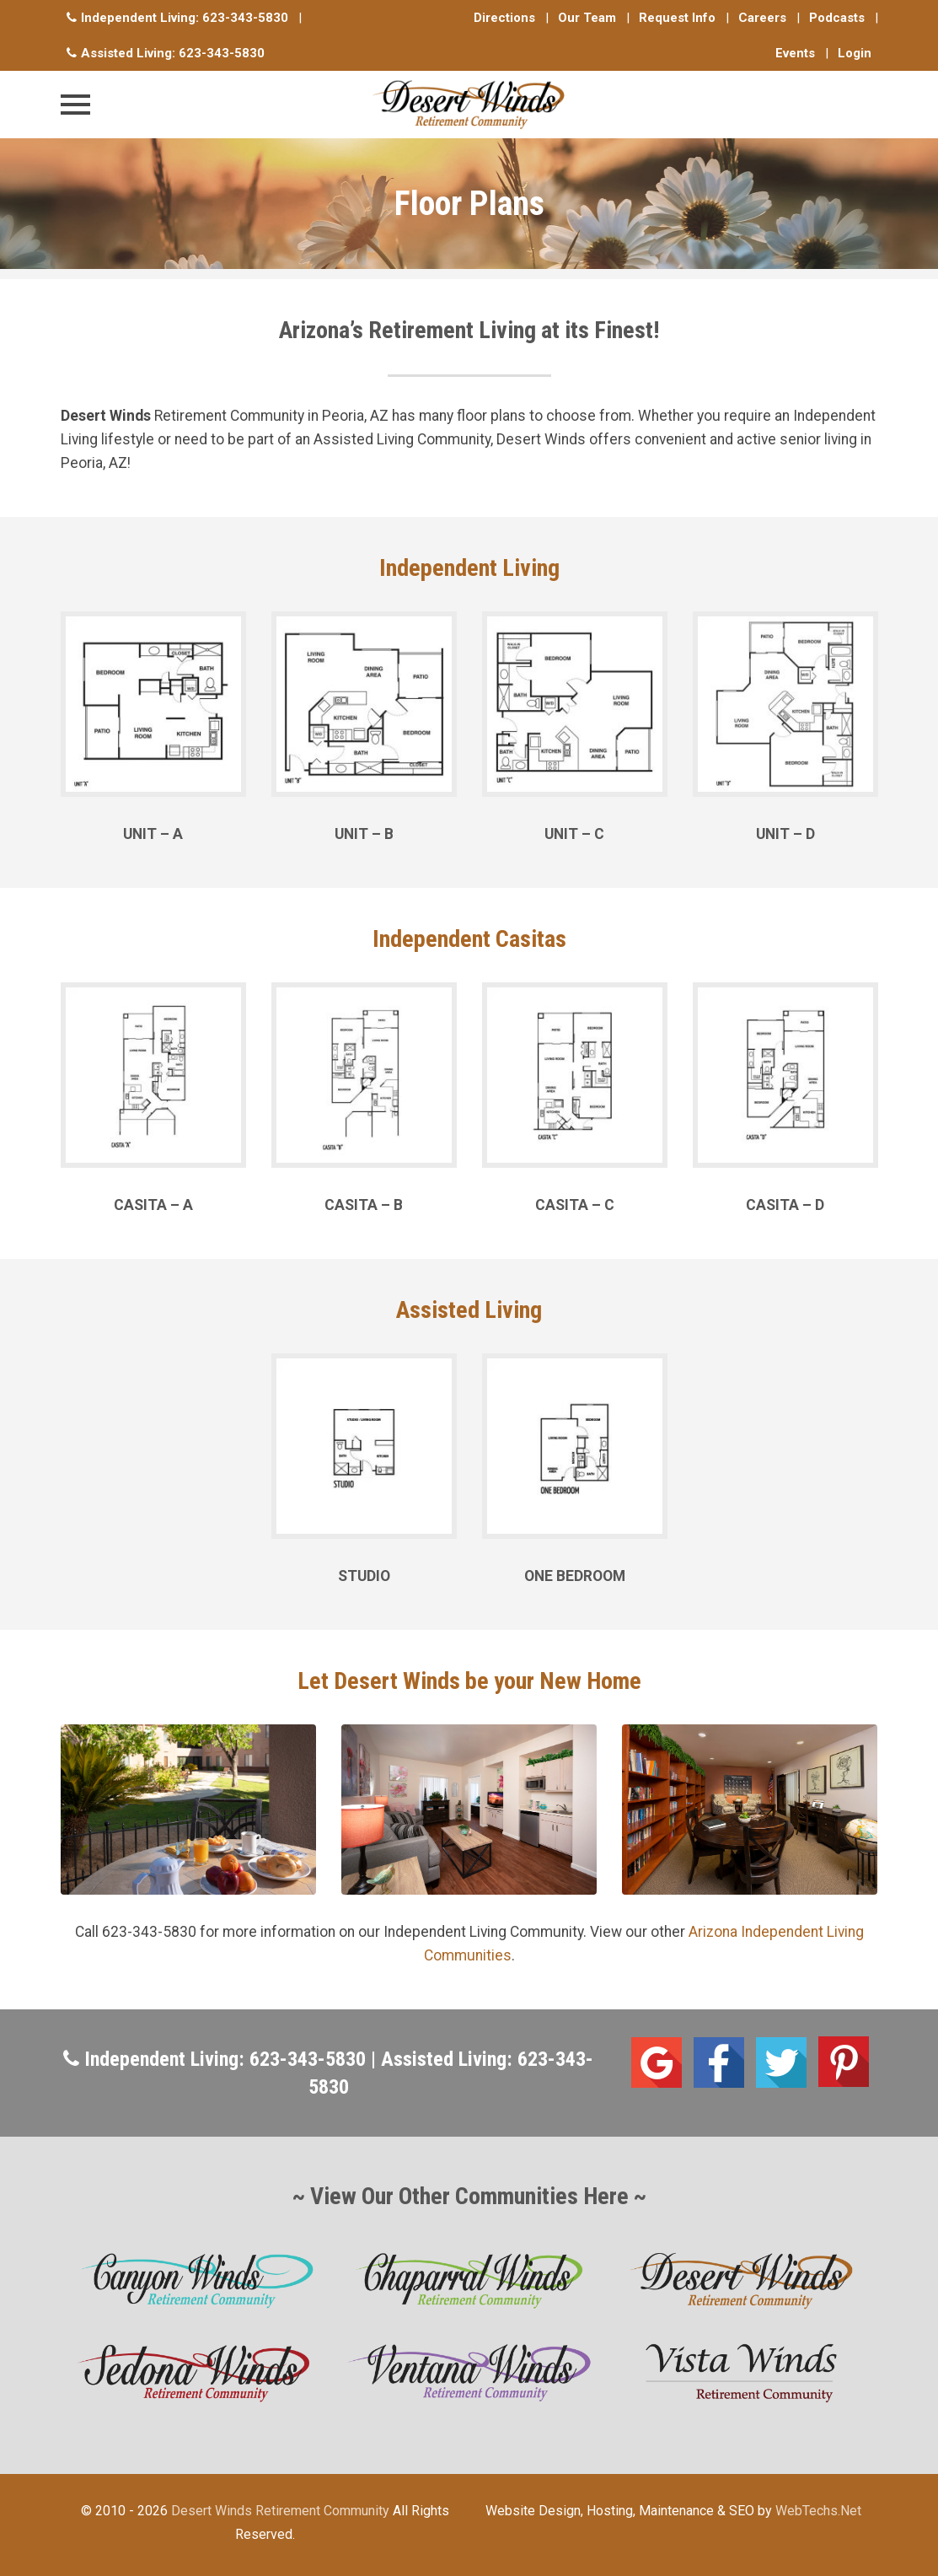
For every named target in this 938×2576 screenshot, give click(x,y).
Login (854, 53)
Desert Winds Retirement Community (280, 2511)
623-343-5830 (245, 17)
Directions (504, 17)
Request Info (677, 17)
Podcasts (837, 17)
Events (795, 53)
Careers (762, 17)
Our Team (587, 17)
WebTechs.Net (818, 2511)
